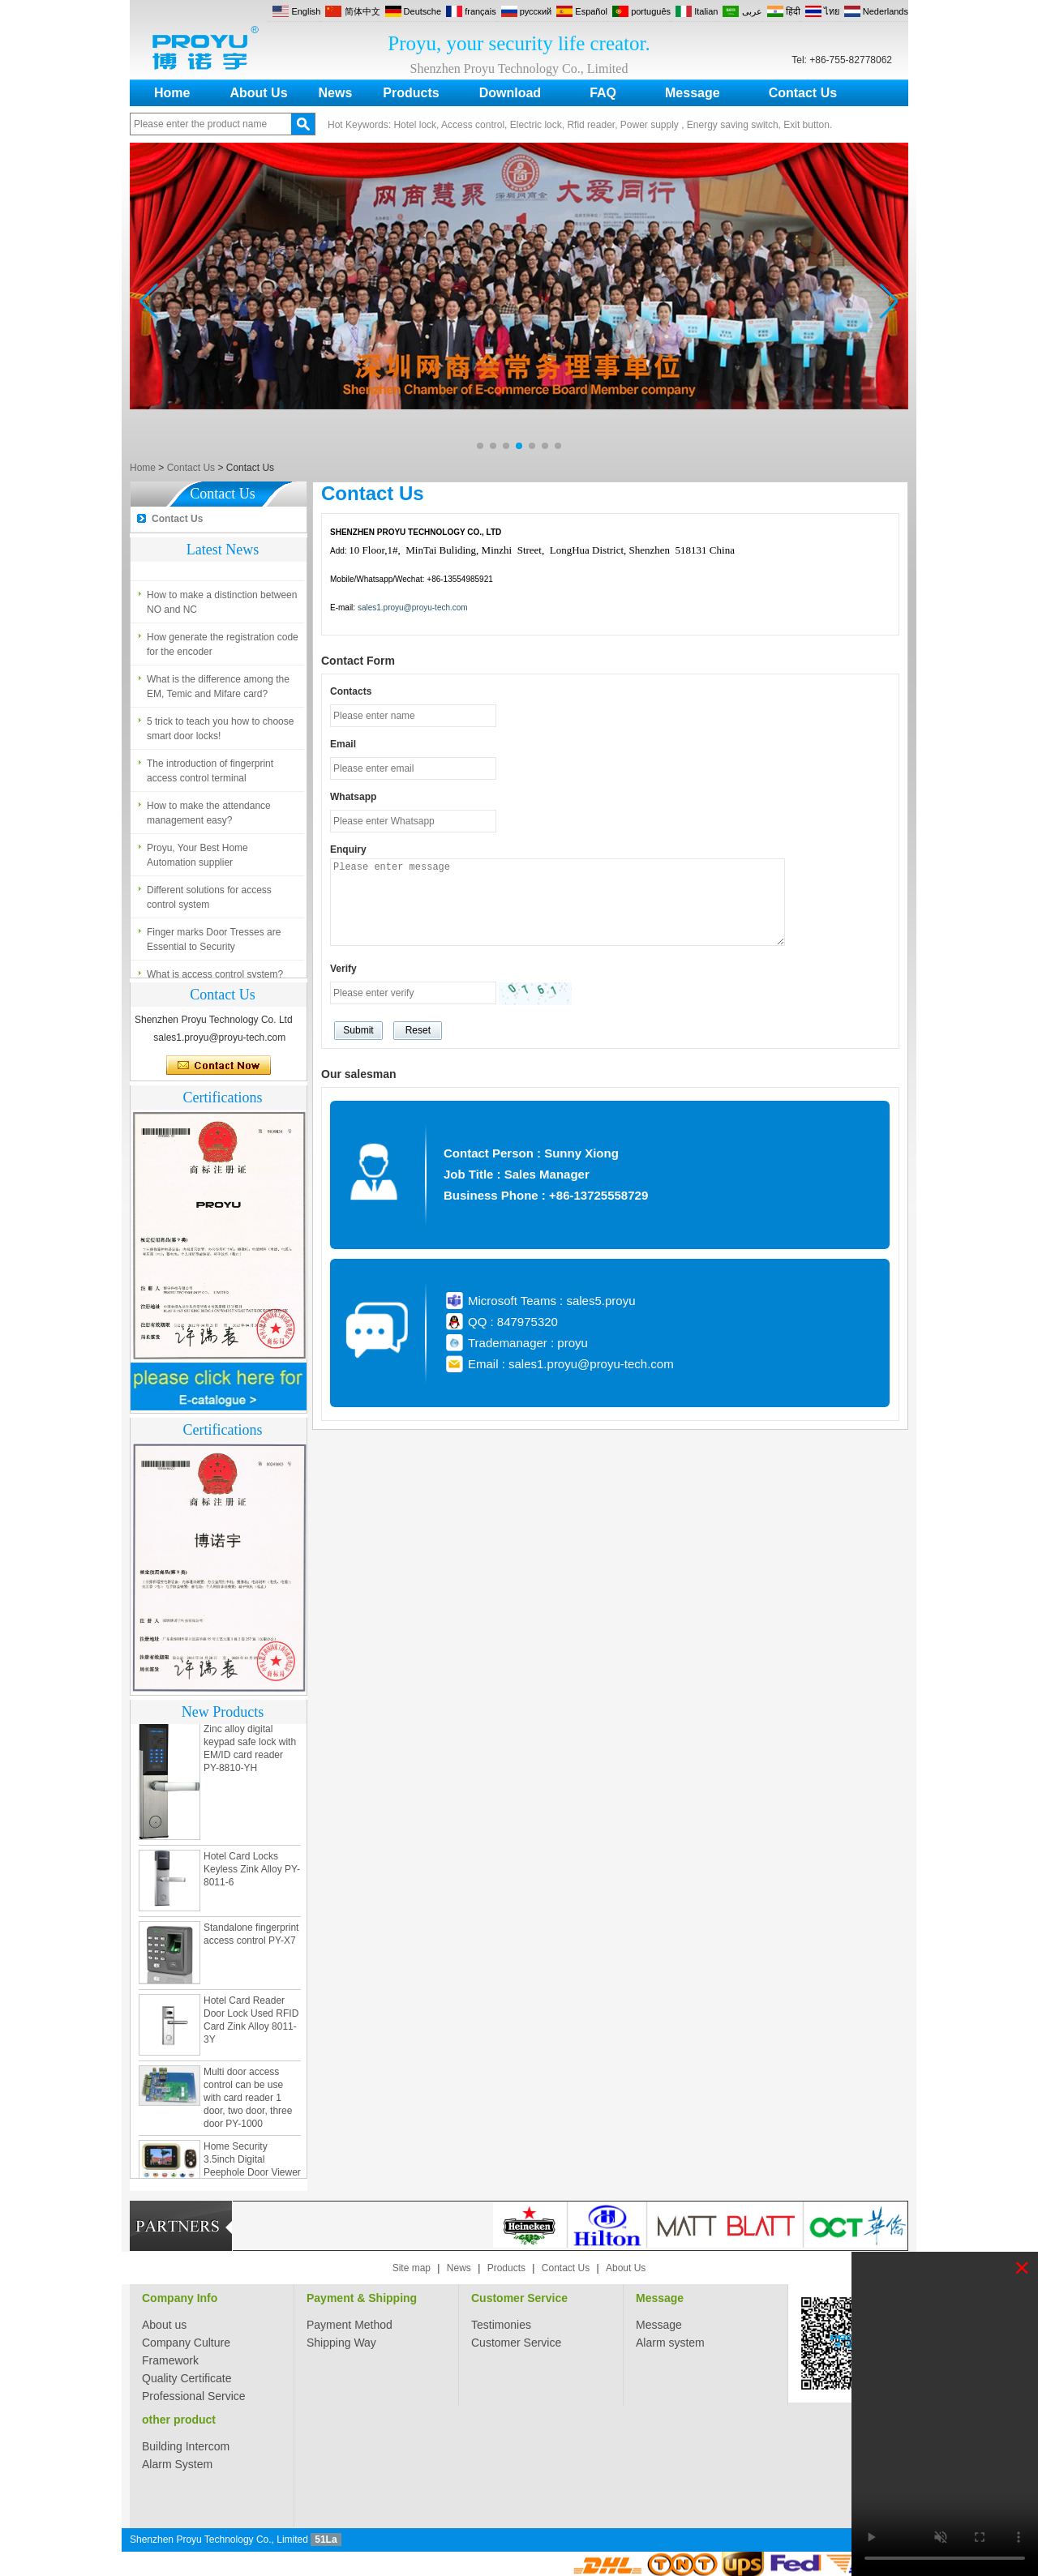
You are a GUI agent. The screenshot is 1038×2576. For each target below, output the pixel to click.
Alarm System (177, 2464)
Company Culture (186, 2342)
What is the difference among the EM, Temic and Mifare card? (218, 690)
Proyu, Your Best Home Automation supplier (197, 858)
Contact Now (218, 1065)
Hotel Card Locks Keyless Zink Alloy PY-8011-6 (252, 1872)
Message (692, 93)
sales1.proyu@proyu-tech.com (413, 607)
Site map (411, 2268)
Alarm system (670, 2342)
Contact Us (803, 93)
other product (179, 2419)
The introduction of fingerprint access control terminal (210, 774)
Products (411, 93)
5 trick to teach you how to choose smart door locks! (220, 732)
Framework (170, 2360)
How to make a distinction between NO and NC (222, 605)
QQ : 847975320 (513, 1322)
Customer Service (519, 2297)
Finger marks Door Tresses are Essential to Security (214, 943)
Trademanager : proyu (528, 1343)
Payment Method (349, 2324)
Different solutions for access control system (209, 901)
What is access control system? (215, 556)
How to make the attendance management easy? (209, 816)
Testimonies (501, 2324)
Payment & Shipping (362, 2297)
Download (510, 93)
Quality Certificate (186, 2378)
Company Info (179, 2297)
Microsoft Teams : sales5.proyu (551, 1300)
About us (164, 2324)
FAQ (603, 93)
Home (172, 93)
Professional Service (194, 2396)
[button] (480, 446)
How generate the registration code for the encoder (222, 648)
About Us (258, 93)
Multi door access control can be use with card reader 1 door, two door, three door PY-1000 (248, 2101)
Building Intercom (185, 2446)
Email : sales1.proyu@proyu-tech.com (571, 1364)
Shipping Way (341, 2342)
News (336, 93)
